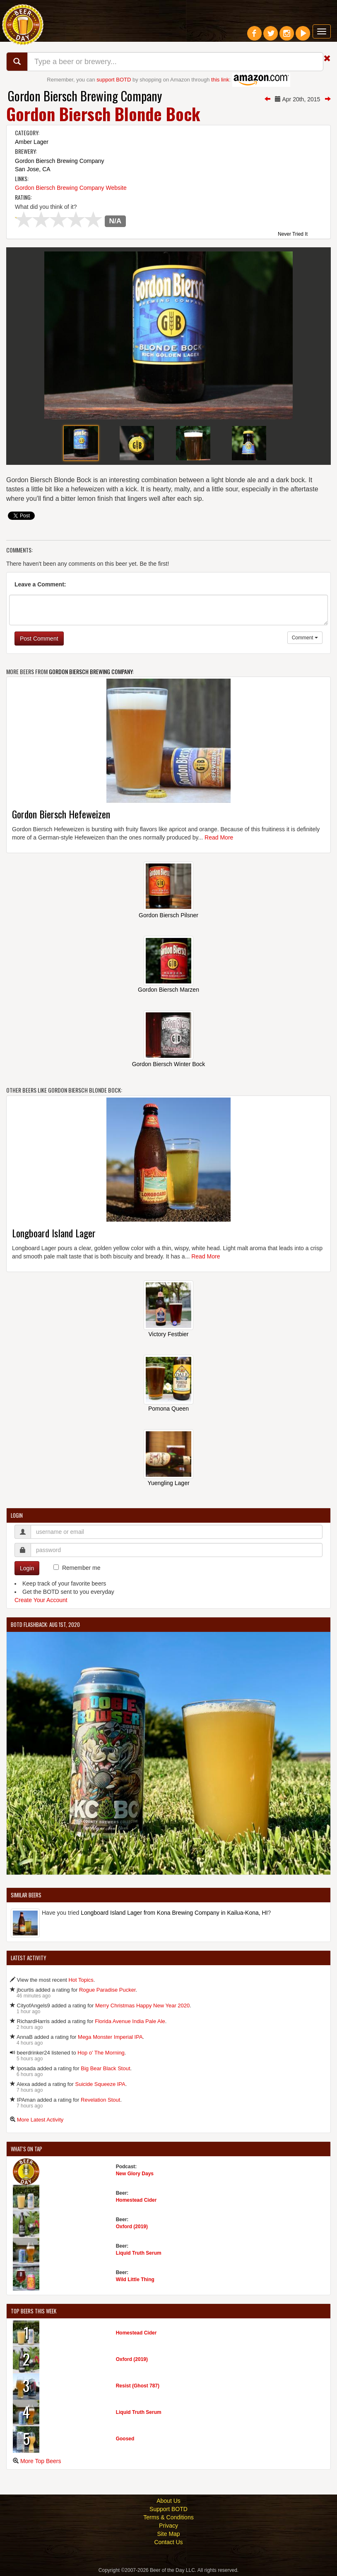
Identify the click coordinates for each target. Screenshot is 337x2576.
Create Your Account (40, 1600)
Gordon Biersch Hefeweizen (61, 813)
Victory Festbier (169, 1334)
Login (27, 1568)
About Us (168, 2500)
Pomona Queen (168, 1408)
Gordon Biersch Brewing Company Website (71, 187)
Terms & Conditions (168, 2517)
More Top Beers (40, 2461)
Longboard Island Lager (54, 1232)
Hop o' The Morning (101, 2053)
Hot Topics (80, 1980)
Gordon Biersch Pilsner (168, 915)
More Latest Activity (40, 2120)
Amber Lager (31, 142)
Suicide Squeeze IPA (100, 2084)
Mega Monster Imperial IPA (110, 2037)
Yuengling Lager (168, 1483)
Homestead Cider (136, 2200)
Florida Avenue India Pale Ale (130, 2021)
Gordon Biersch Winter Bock (168, 1064)
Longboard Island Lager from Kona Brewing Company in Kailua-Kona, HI (174, 1912)
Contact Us (168, 2542)
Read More (219, 837)
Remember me (81, 1567)
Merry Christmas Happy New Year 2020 (142, 2005)
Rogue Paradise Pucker (107, 1990)
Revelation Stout (100, 2100)
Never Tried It (293, 234)
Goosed (125, 2439)
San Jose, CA (33, 169)
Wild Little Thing (135, 2279)
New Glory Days (135, 2174)
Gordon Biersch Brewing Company (85, 95)
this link (220, 80)
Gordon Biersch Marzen (168, 989)
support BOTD (113, 80)
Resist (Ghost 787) (137, 2386)
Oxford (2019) (132, 2226)
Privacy (168, 2525)
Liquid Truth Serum (138, 2253)
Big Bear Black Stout (105, 2068)
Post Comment (39, 638)
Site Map (168, 2534)
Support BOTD (168, 2509)
